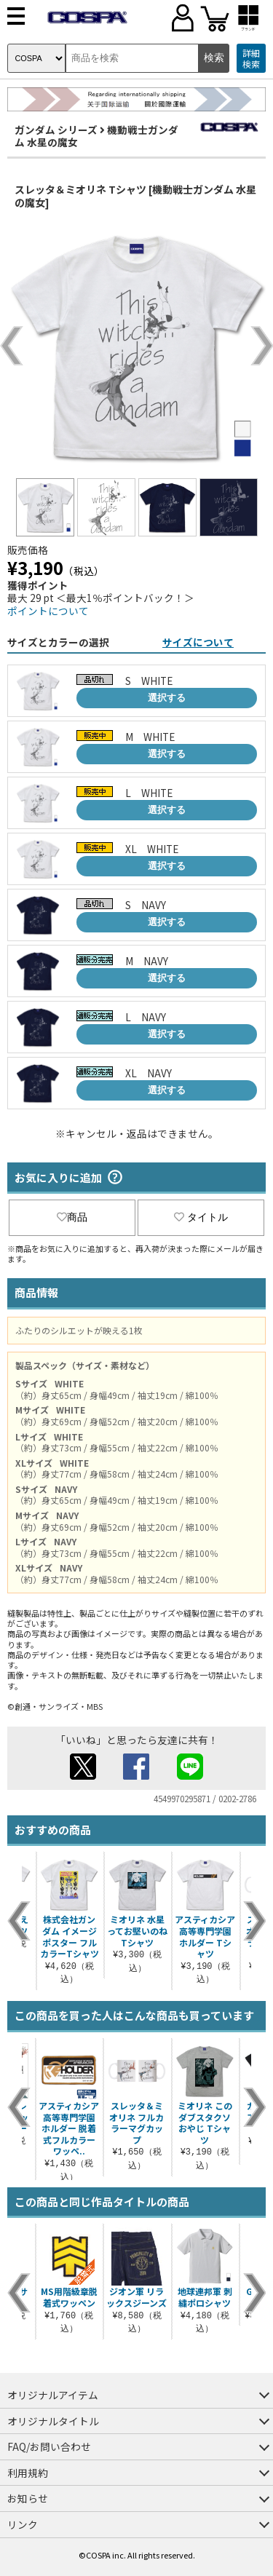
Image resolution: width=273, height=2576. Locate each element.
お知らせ (27, 2498)
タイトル (201, 1217)
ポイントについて (48, 610)
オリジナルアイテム (52, 2394)
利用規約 (27, 2472)
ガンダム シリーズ (56, 129)
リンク (22, 2524)
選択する (167, 697)
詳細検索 (251, 59)
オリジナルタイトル (53, 2421)
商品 (72, 1217)
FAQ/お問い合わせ (49, 2446)
